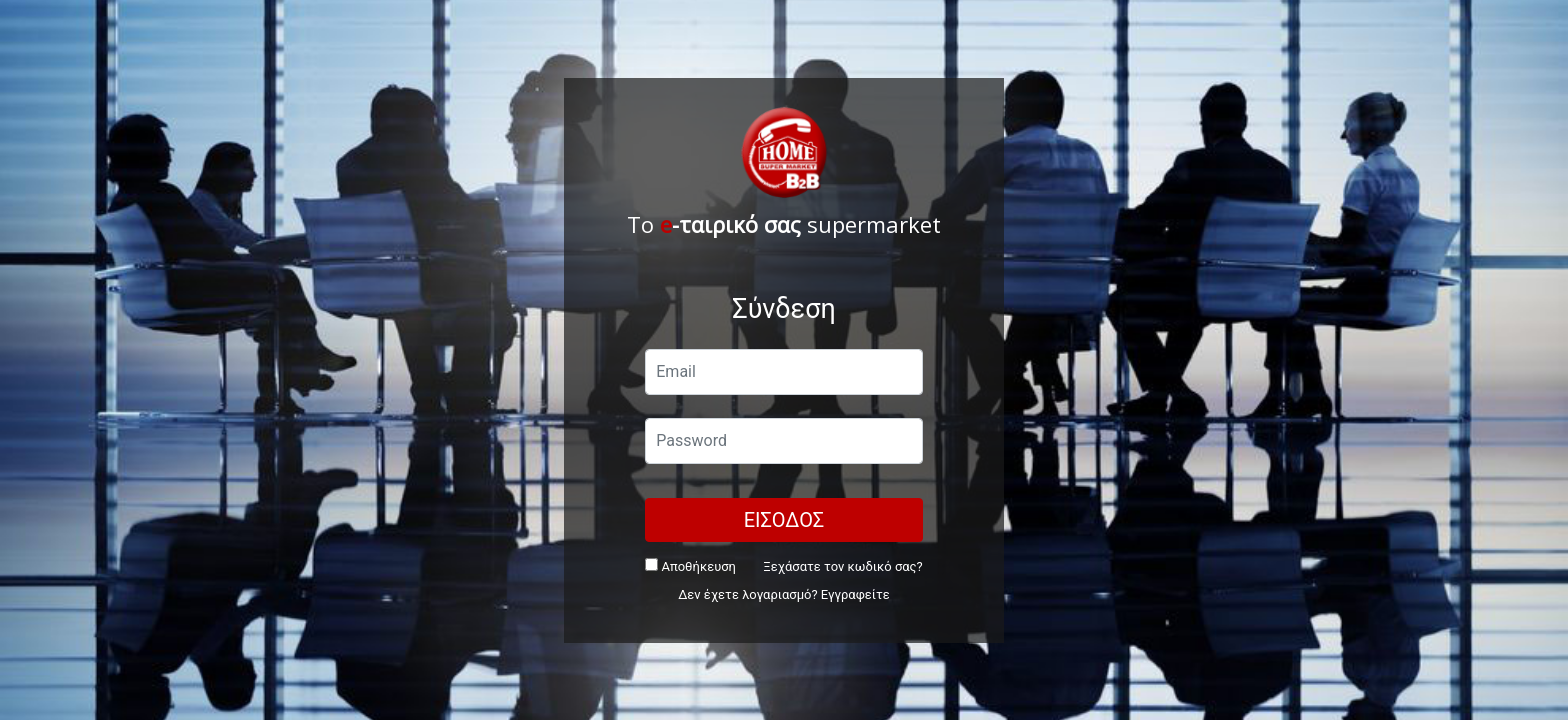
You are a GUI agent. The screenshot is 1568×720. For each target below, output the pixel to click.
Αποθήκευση (690, 566)
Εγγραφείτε (855, 594)
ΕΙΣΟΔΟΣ (784, 520)
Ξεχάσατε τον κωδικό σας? (842, 566)
